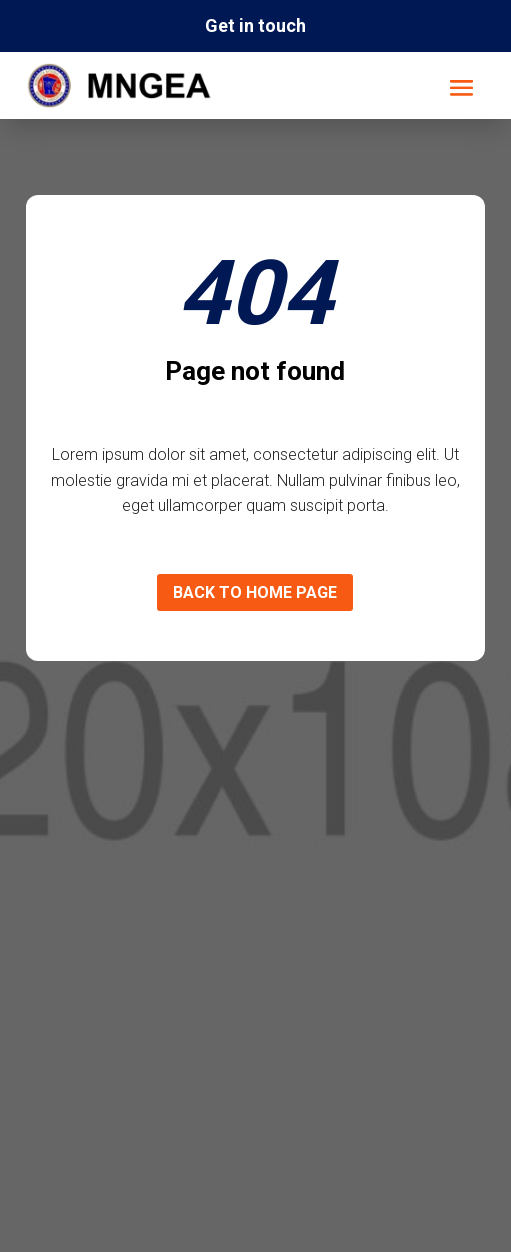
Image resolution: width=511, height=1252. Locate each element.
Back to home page (255, 592)
